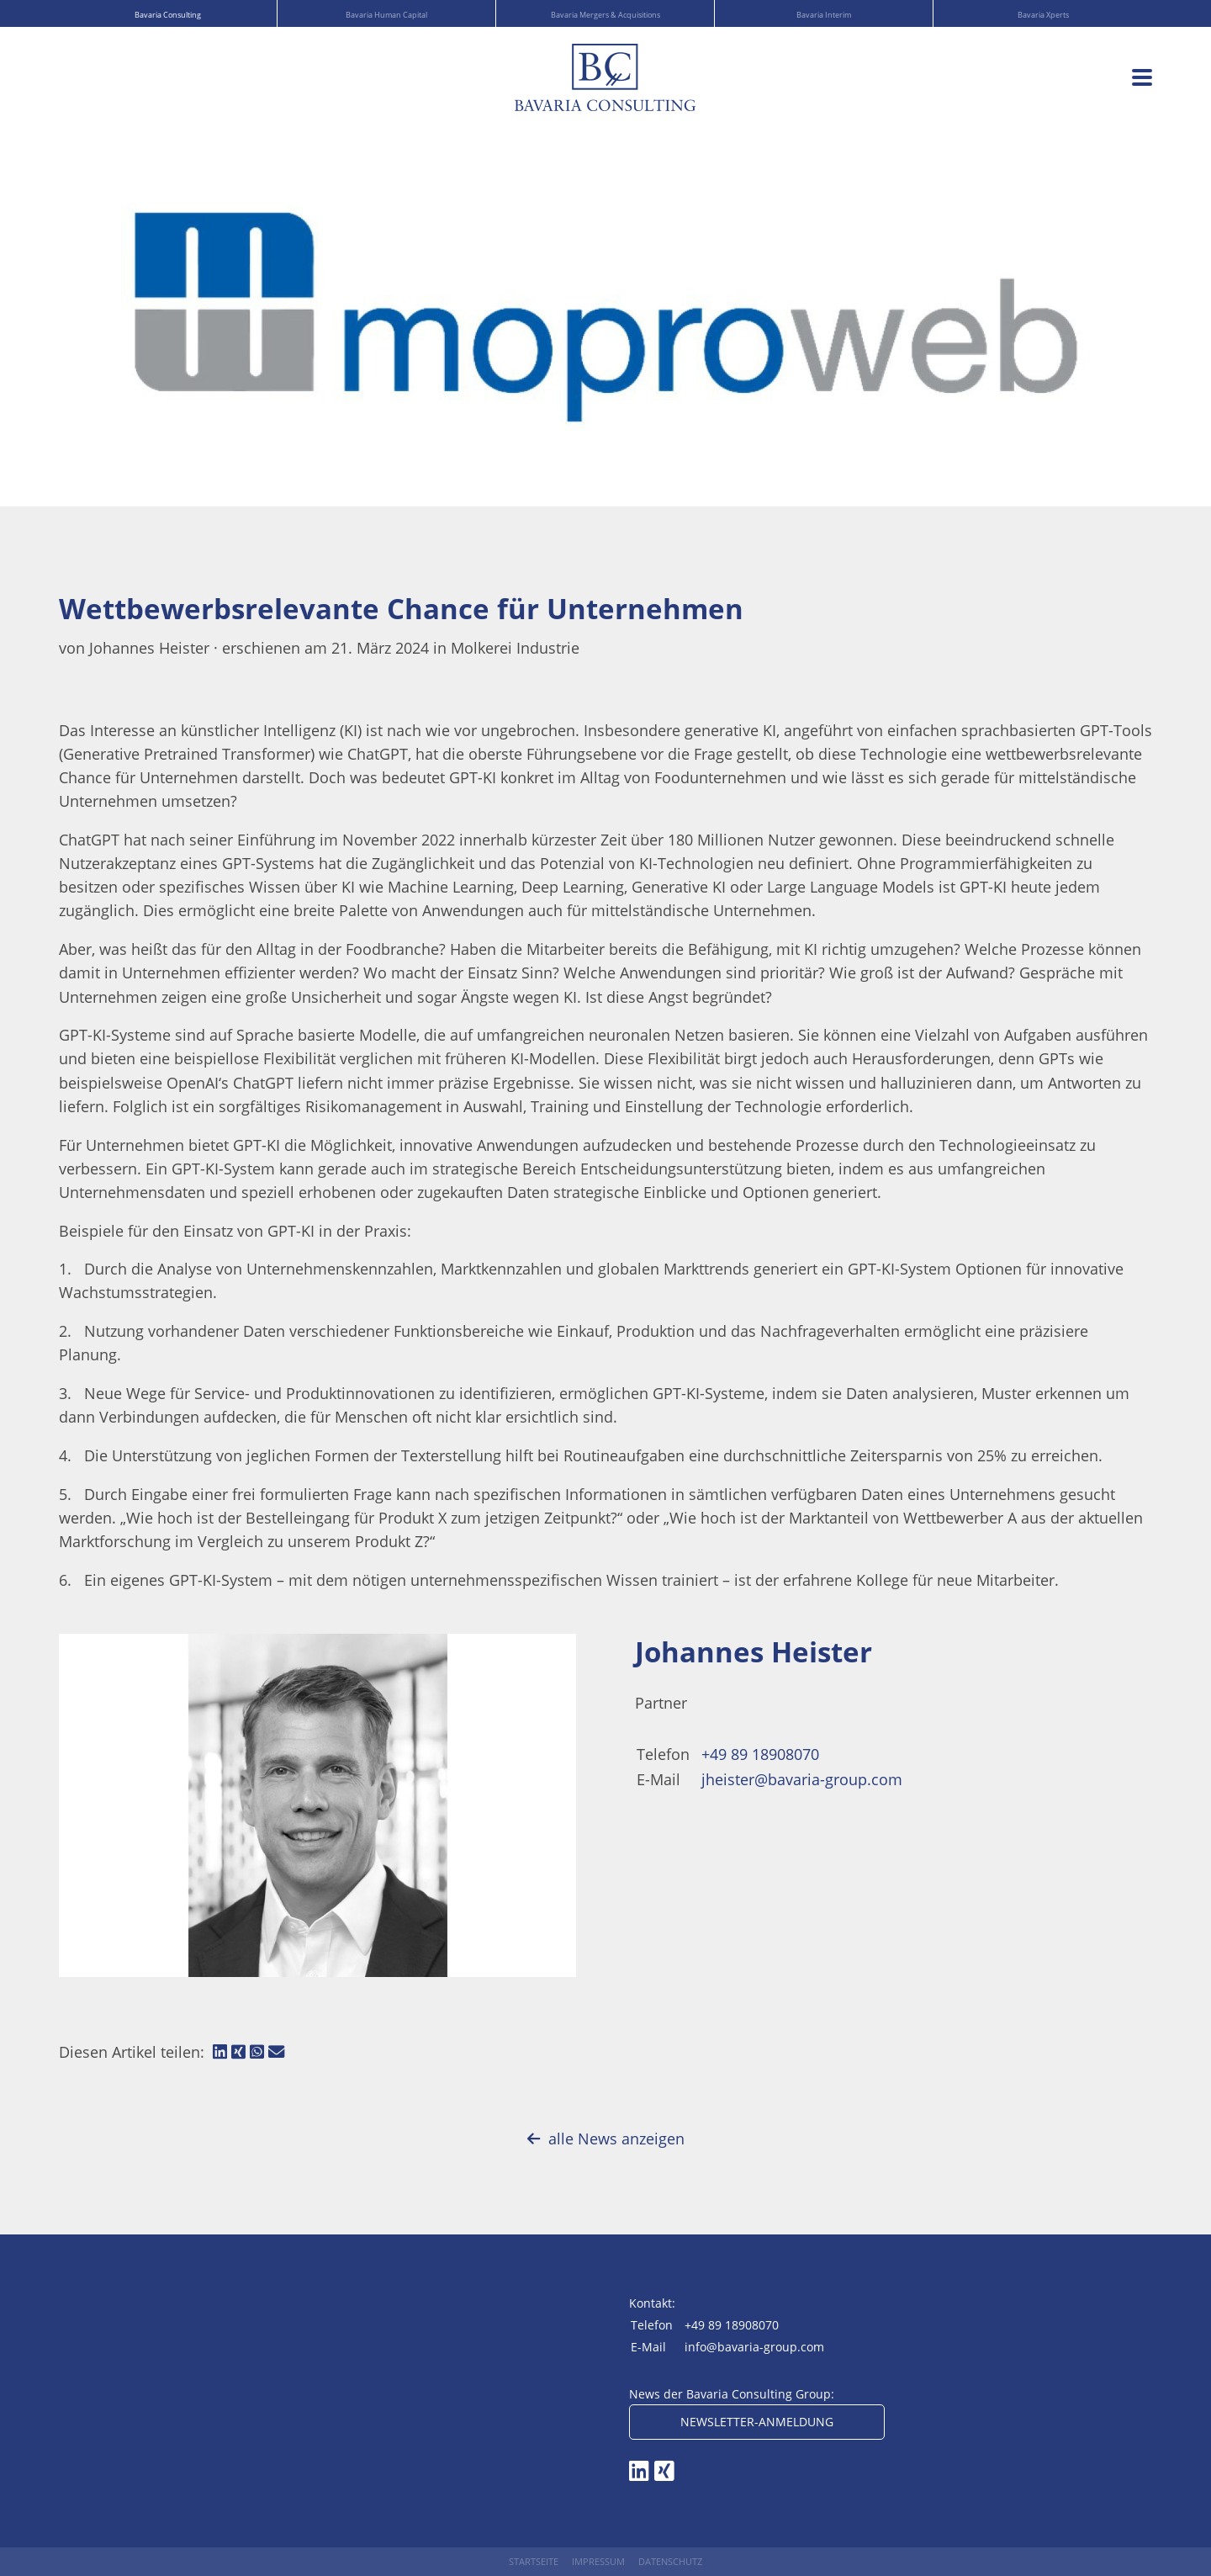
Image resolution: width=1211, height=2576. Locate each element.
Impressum (598, 2561)
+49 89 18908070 (760, 1754)
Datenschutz (670, 2561)
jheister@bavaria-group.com (801, 1779)
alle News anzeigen (606, 2138)
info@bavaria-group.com (754, 2347)
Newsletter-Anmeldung (756, 2422)
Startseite (533, 2561)
